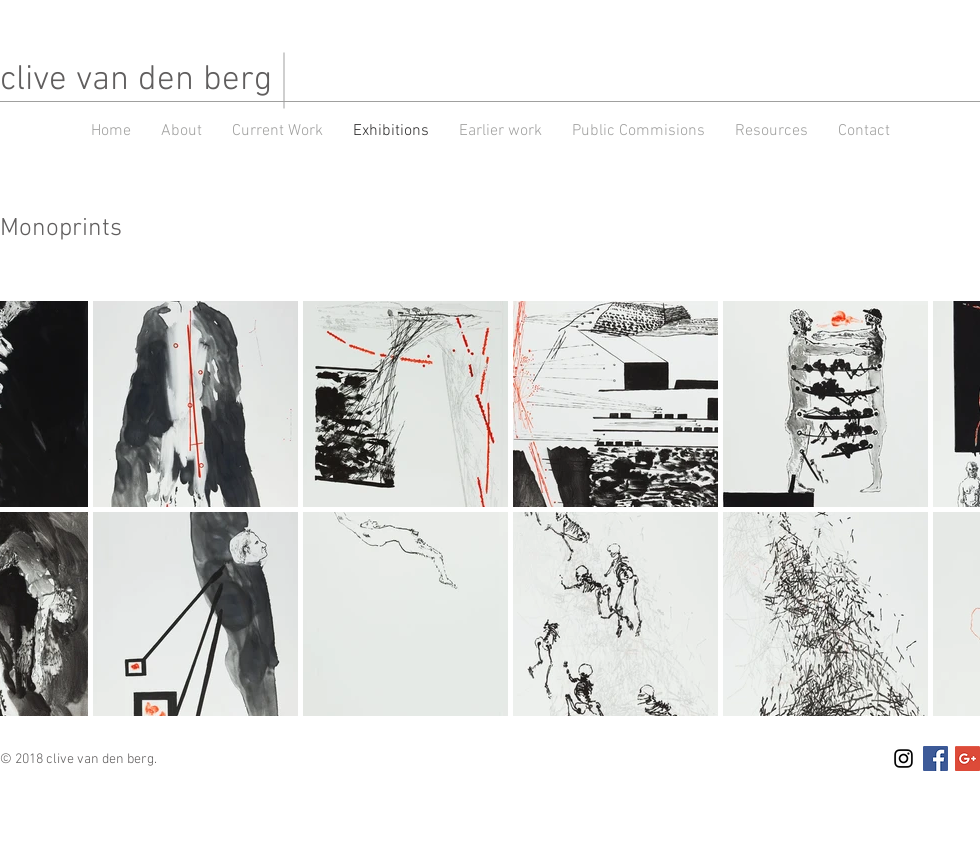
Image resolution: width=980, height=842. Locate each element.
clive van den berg (136, 80)
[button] (500, 131)
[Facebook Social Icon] (935, 758)
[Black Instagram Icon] (903, 758)
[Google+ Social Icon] (967, 758)
